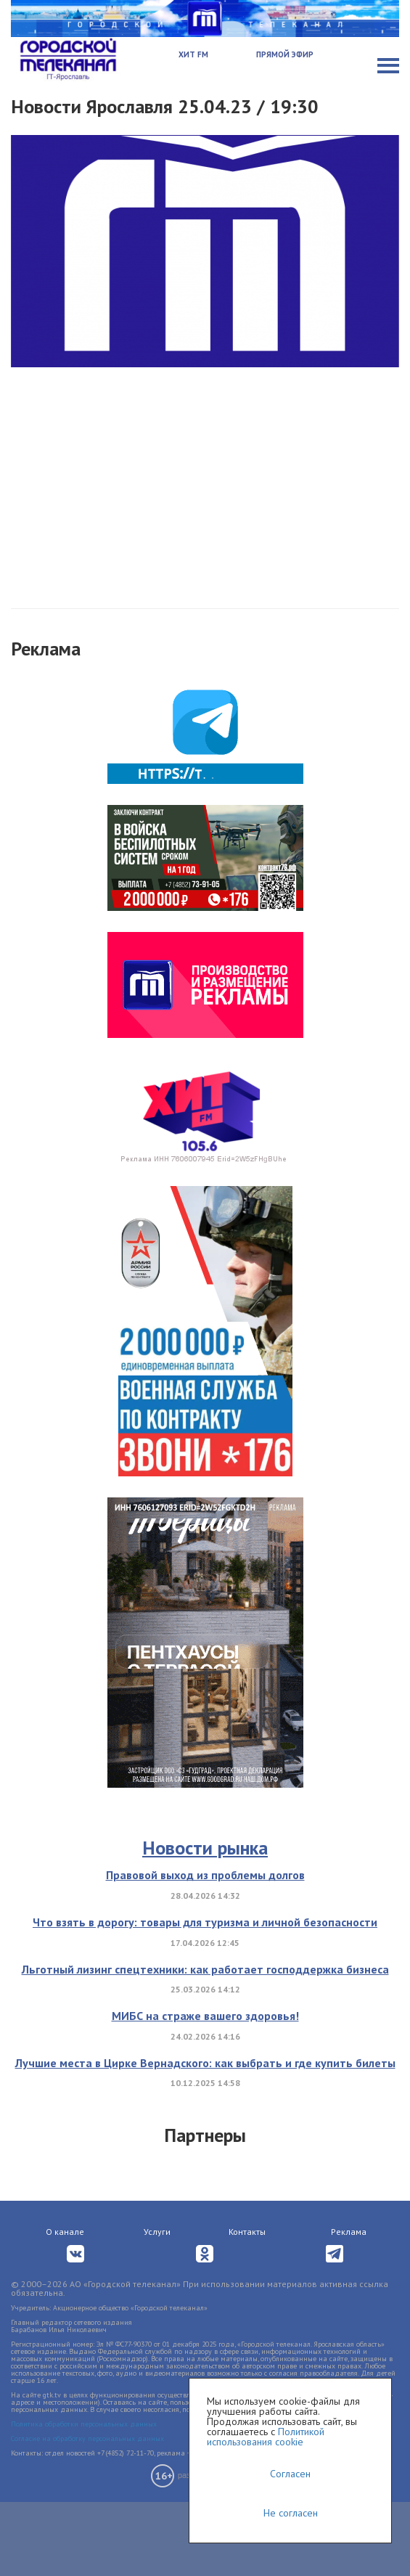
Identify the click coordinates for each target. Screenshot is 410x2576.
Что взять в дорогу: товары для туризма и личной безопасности (205, 1922)
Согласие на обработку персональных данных (87, 2438)
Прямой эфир (284, 54)
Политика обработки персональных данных (84, 2424)
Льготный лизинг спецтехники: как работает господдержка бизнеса (205, 1969)
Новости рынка (205, 1848)
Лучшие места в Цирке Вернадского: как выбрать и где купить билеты (205, 2063)
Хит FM (193, 54)
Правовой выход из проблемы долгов (205, 1875)
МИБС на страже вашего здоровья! (205, 2015)
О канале (65, 2231)
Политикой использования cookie (265, 2436)
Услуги (157, 2231)
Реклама (348, 2231)
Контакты (247, 2231)
